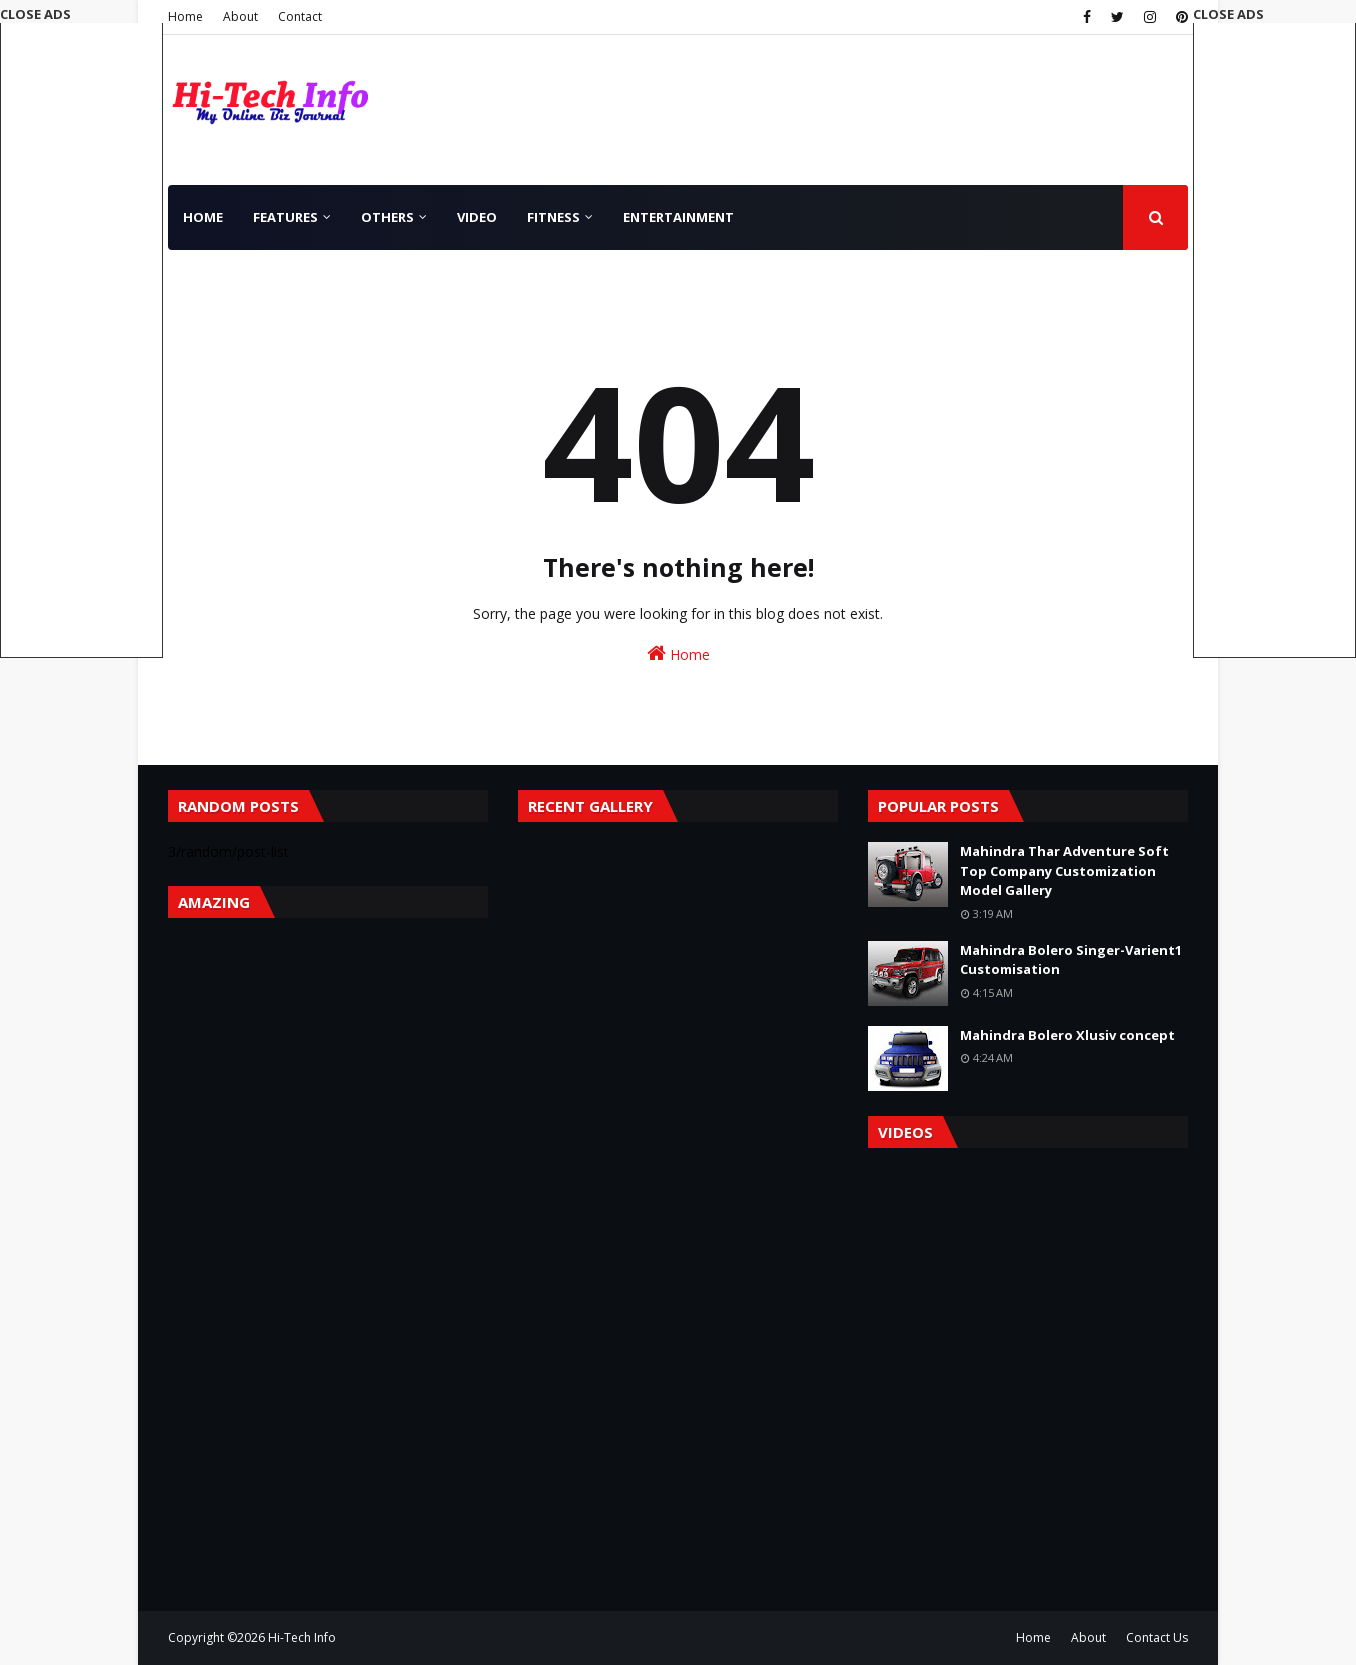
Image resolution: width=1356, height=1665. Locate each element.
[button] (1274, 331)
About (240, 16)
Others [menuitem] (387, 217)
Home (185, 16)
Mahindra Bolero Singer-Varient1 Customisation (1071, 960)
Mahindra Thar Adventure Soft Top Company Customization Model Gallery (1064, 870)
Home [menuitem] (203, 217)
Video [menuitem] (477, 217)
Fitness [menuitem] (553, 217)
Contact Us (1157, 1637)
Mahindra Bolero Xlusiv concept (1067, 1035)
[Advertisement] (1275, 339)
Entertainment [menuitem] (678, 217)
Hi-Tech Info (302, 1637)
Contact (300, 16)
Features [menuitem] (285, 217)
